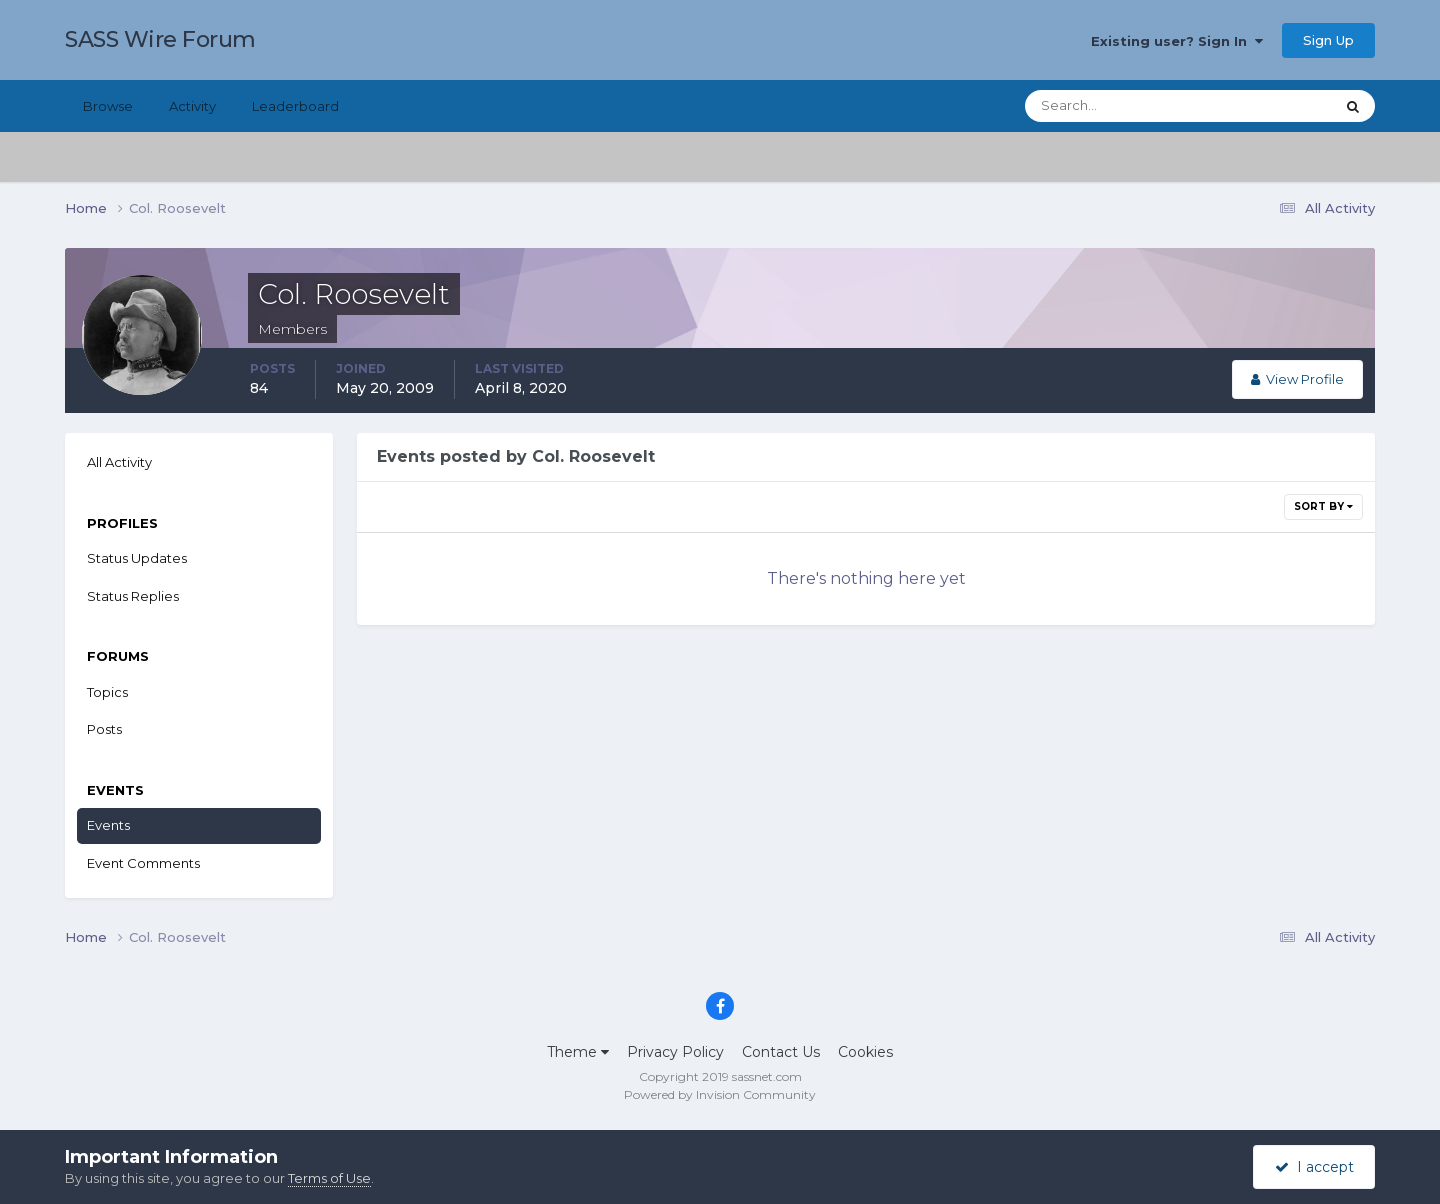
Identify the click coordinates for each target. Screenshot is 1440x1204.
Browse (108, 106)
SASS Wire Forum (160, 39)
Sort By (1323, 506)
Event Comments (143, 863)
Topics (107, 692)
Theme (578, 1052)
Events (108, 825)
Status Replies (133, 596)
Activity (192, 106)
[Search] (1115, 106)
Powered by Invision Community (720, 1094)
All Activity (119, 462)
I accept (1314, 1167)
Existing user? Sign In (1177, 41)
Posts (104, 729)
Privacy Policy (675, 1052)
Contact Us (781, 1052)
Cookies (865, 1052)
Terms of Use (329, 1178)
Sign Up (1328, 40)
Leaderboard (295, 106)
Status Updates (137, 558)
